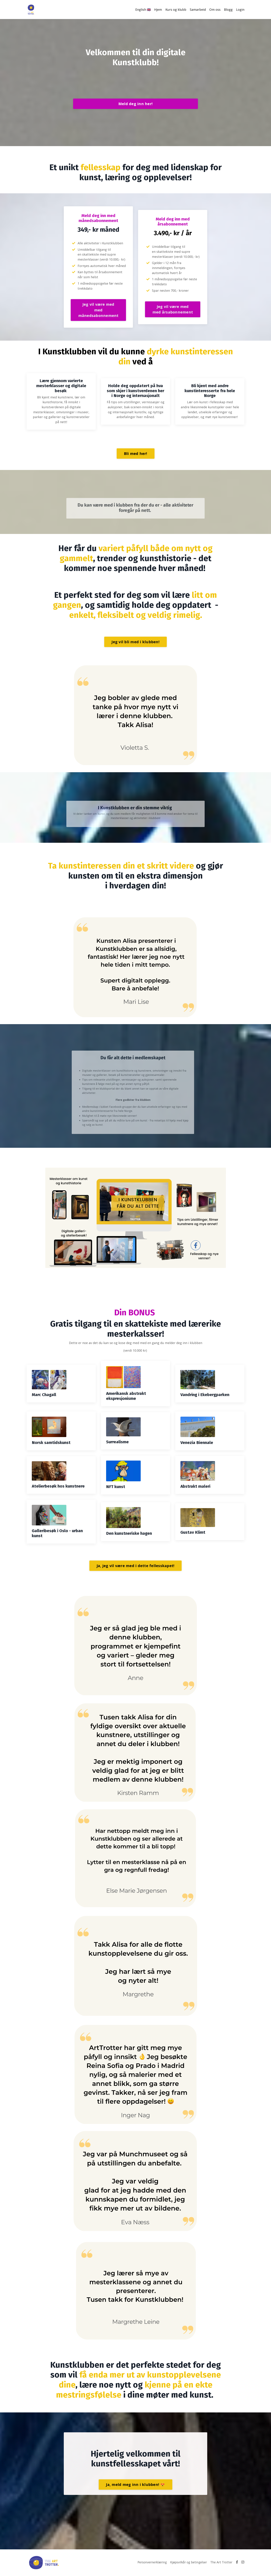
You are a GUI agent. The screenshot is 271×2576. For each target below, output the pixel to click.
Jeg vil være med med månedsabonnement (98, 310)
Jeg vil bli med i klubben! (135, 642)
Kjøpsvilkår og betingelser (186, 2563)
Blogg (228, 9)
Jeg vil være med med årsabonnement (172, 309)
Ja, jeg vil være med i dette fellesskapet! (136, 1566)
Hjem (158, 9)
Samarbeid (198, 9)
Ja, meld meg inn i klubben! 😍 (135, 2485)
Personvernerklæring (147, 2563)
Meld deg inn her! (135, 103)
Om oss (215, 9)
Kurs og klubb (175, 9)
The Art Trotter (221, 2563)
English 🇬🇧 (143, 9)
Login (240, 9)
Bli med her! (135, 453)
